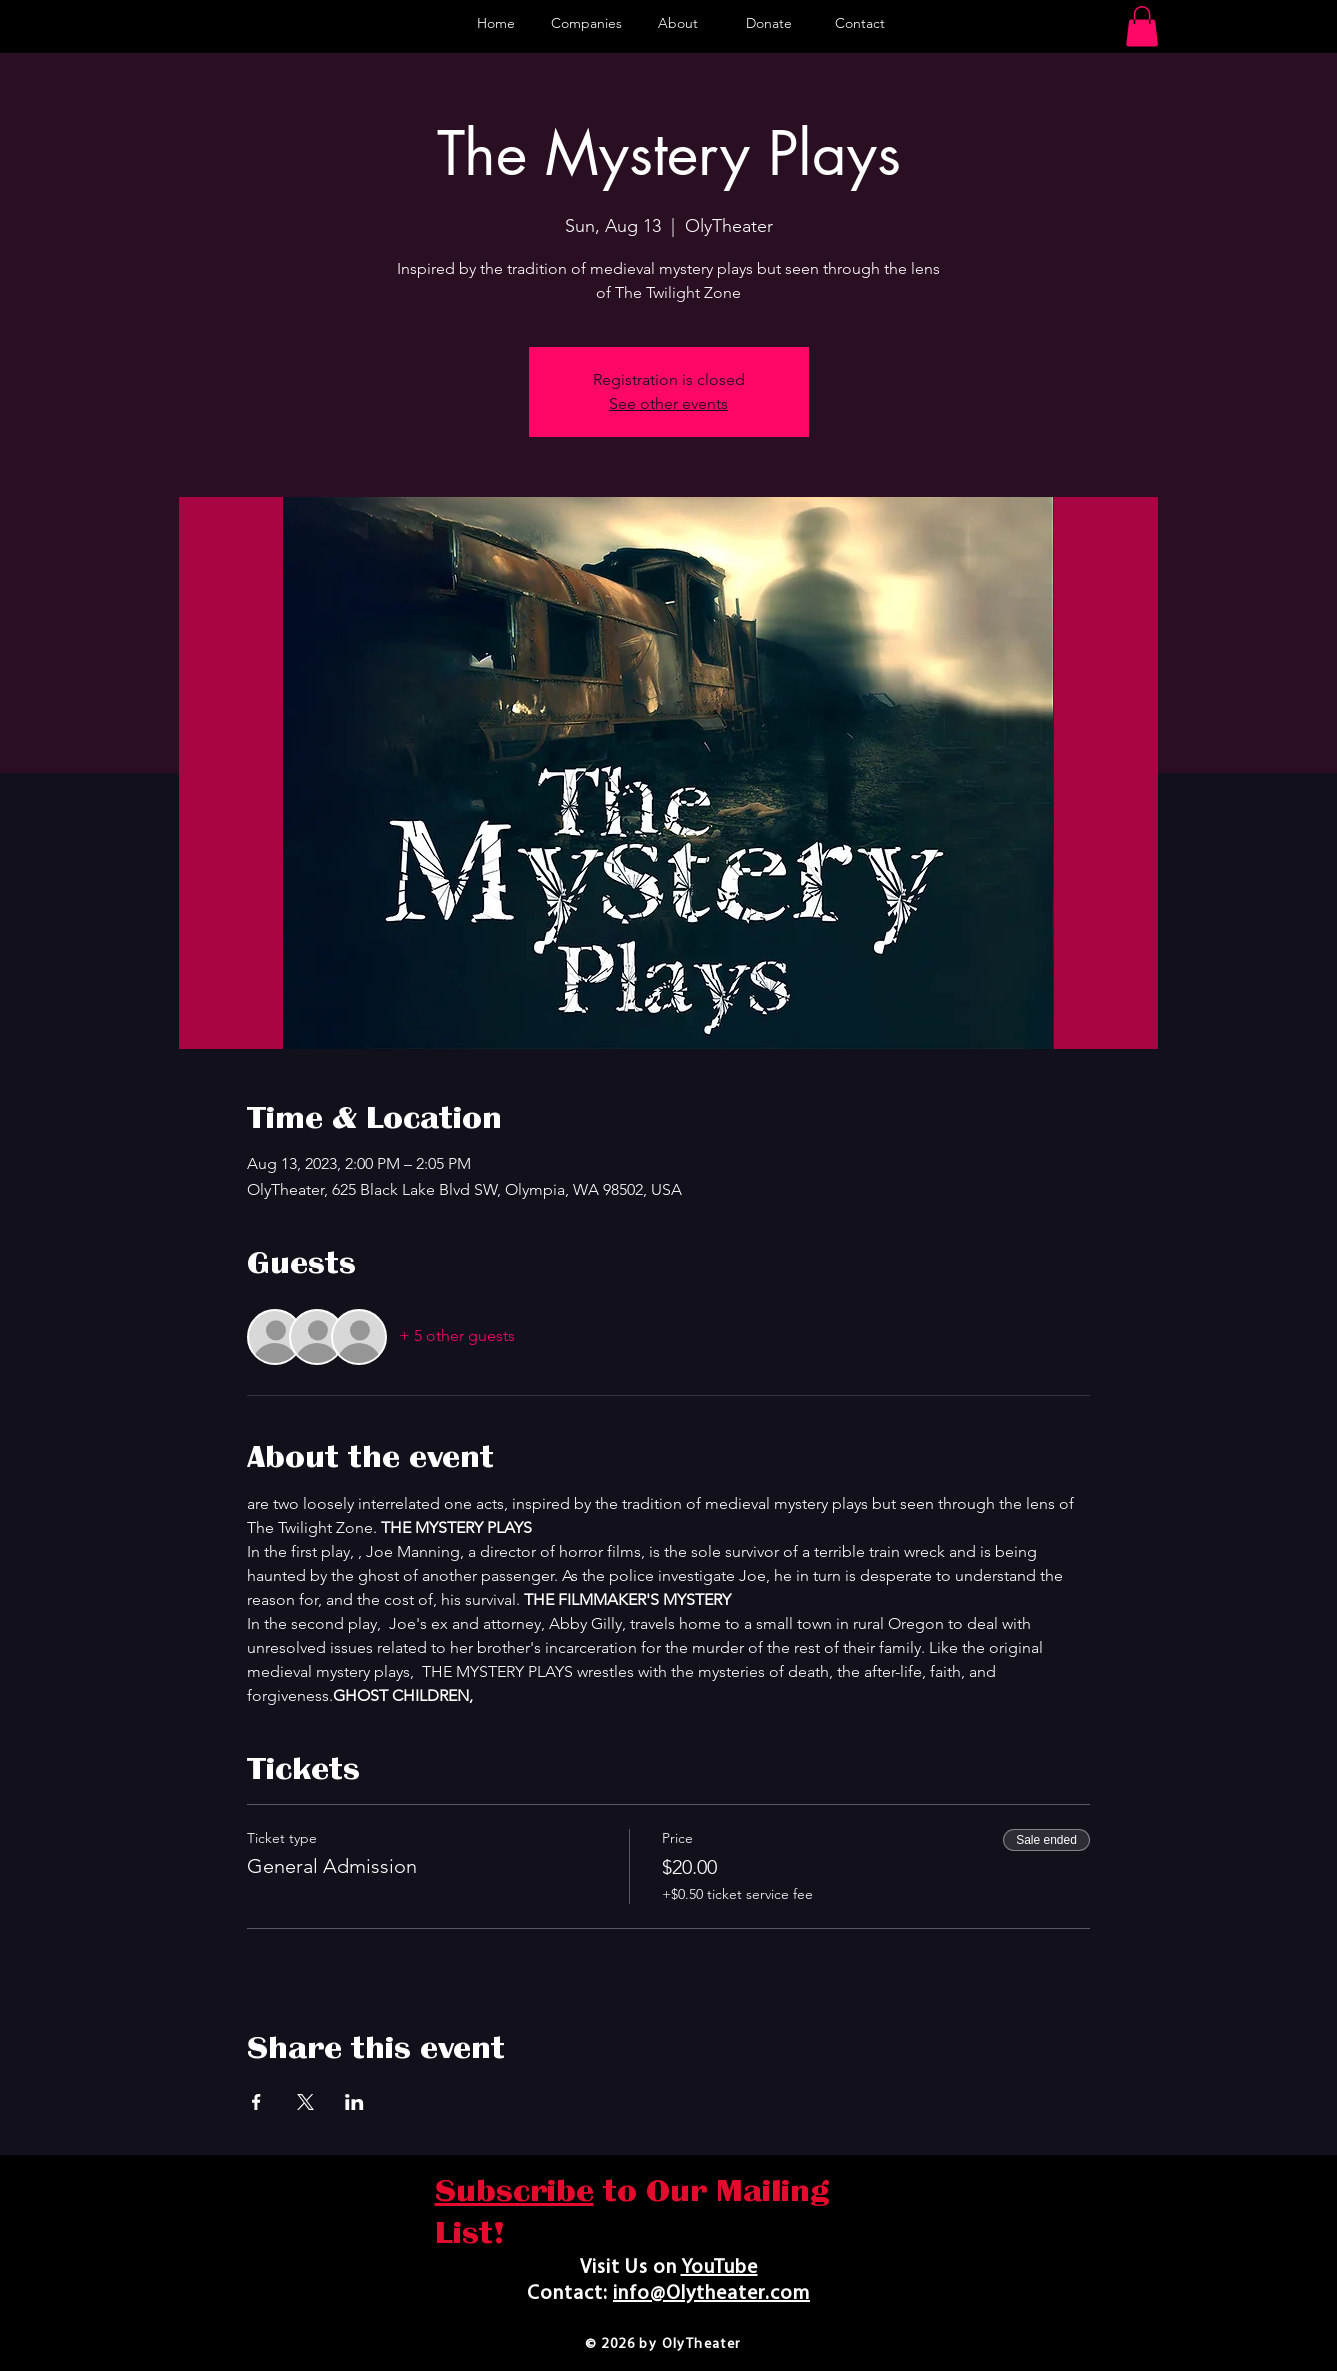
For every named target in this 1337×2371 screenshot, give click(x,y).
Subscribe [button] (514, 2191)
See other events (668, 403)
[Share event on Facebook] (256, 2102)
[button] (1142, 26)
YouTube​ (719, 2268)
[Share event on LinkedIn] (354, 2102)
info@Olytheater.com (711, 2294)
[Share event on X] (305, 2102)
